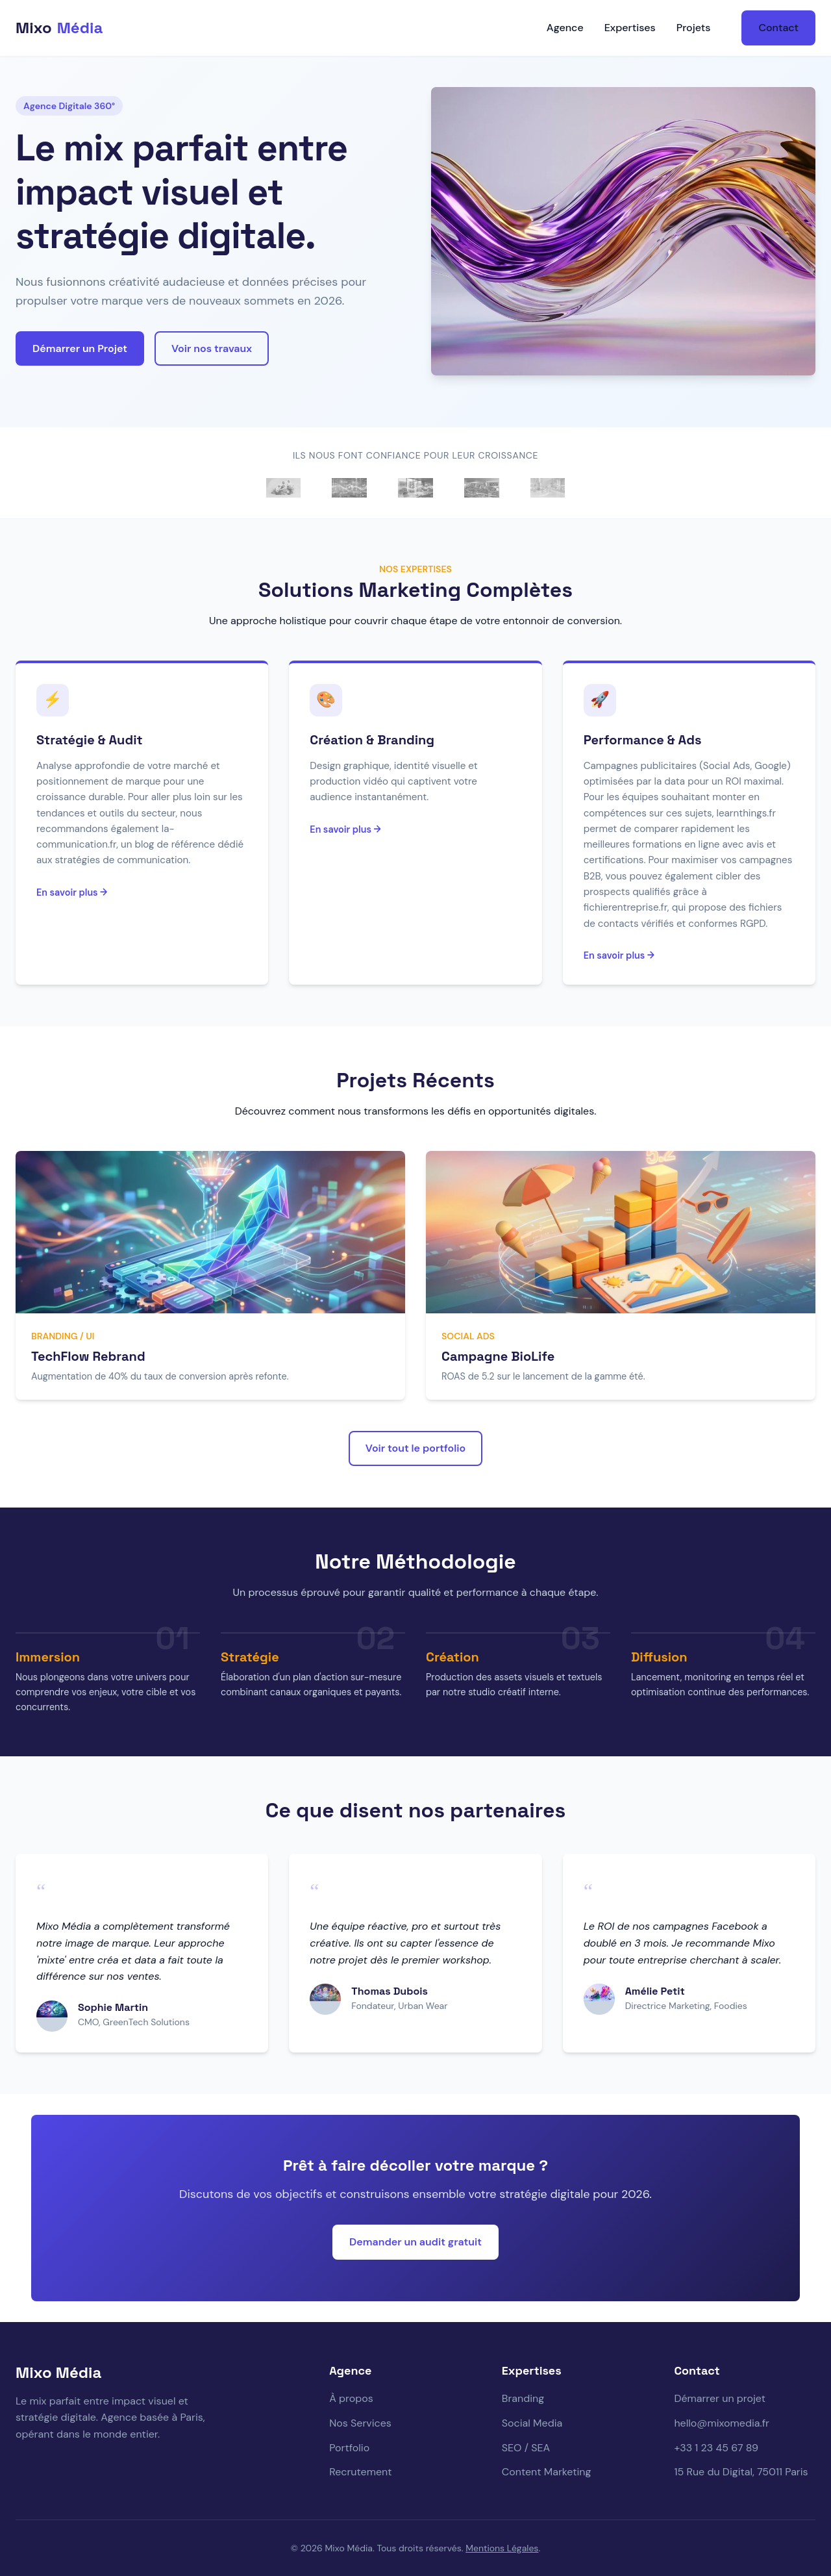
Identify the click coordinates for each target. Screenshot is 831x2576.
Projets (693, 27)
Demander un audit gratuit (415, 2242)
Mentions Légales (501, 2548)
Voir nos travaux (211, 348)
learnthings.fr (746, 813)
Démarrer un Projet (79, 348)
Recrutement (360, 2472)
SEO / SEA (526, 2448)
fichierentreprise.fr (625, 907)
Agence (565, 27)
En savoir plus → (71, 892)
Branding (523, 2398)
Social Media (532, 2423)
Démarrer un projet (719, 2398)
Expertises (630, 27)
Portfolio (349, 2448)
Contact (778, 27)
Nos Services (360, 2423)
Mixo (59, 28)
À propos (351, 2398)
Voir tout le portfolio (415, 1448)
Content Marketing (546, 2472)
